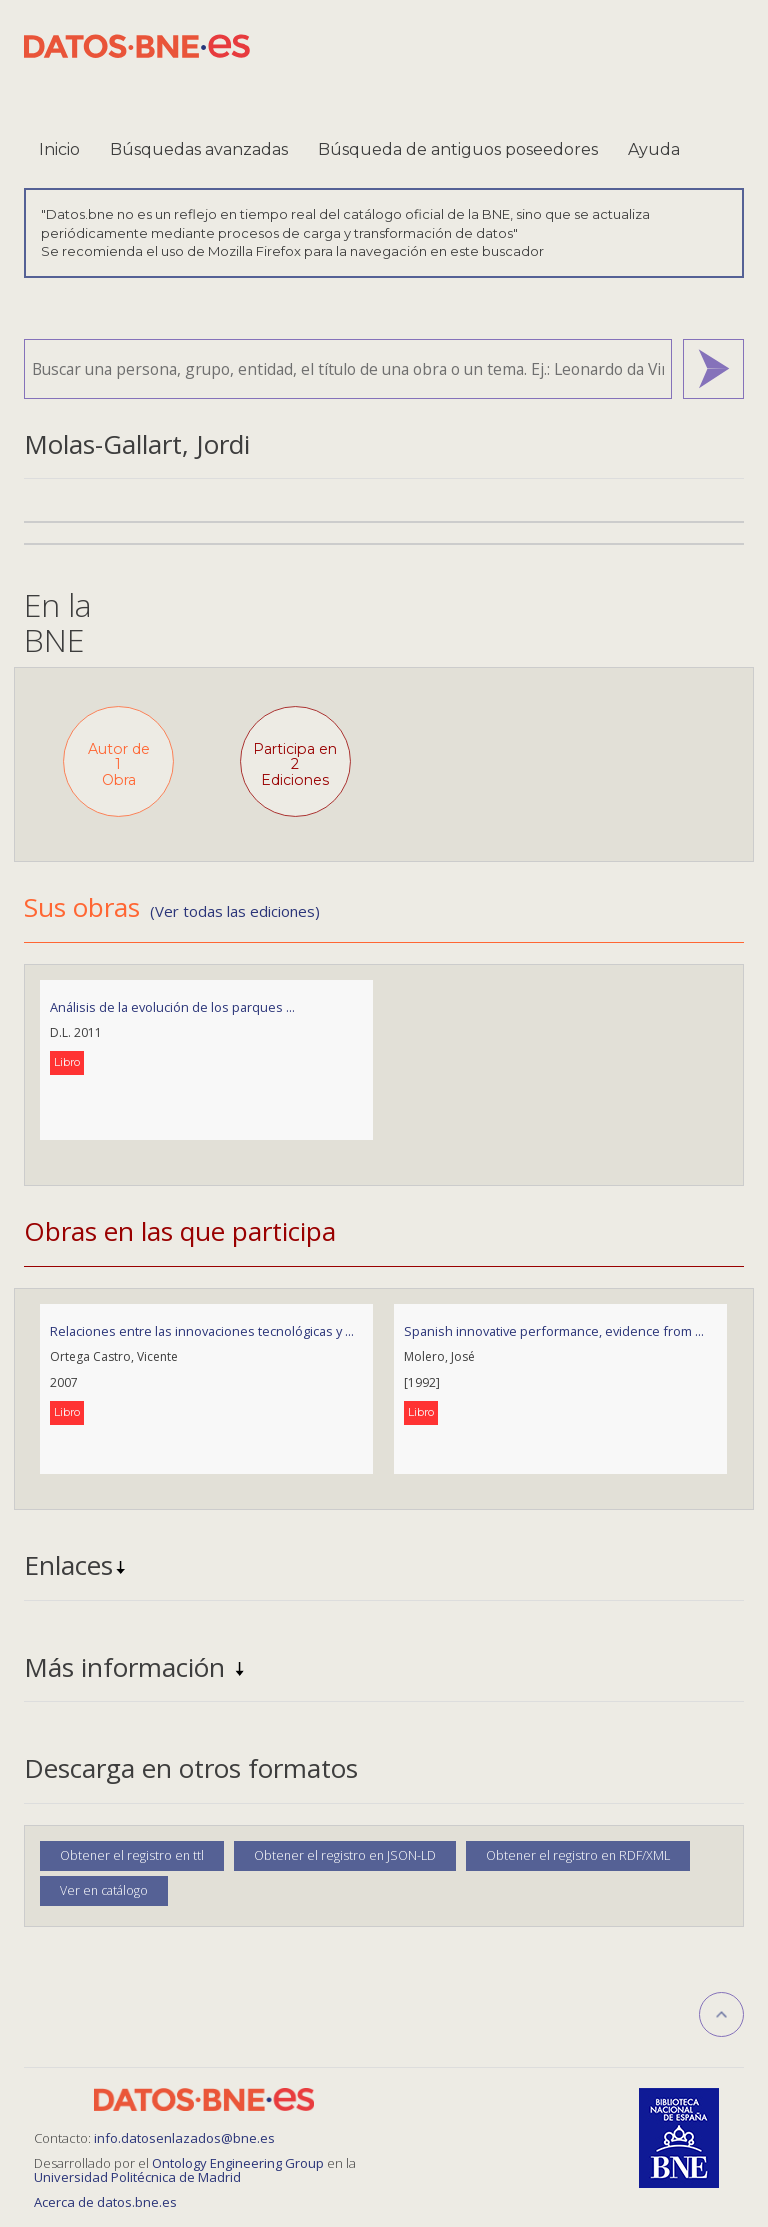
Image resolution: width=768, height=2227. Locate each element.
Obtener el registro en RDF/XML (578, 1855)
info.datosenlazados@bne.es (184, 2138)
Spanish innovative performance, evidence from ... (554, 1331)
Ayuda (654, 149)
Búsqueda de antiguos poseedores (458, 149)
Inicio (59, 149)
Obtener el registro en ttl (132, 1855)
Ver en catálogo (104, 1890)
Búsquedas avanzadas (199, 149)
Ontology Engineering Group (239, 2163)
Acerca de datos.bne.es (105, 2202)
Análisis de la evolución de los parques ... (172, 1007)
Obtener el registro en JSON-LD (345, 1855)
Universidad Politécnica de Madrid (137, 2177)
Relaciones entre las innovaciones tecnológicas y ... (202, 1331)
